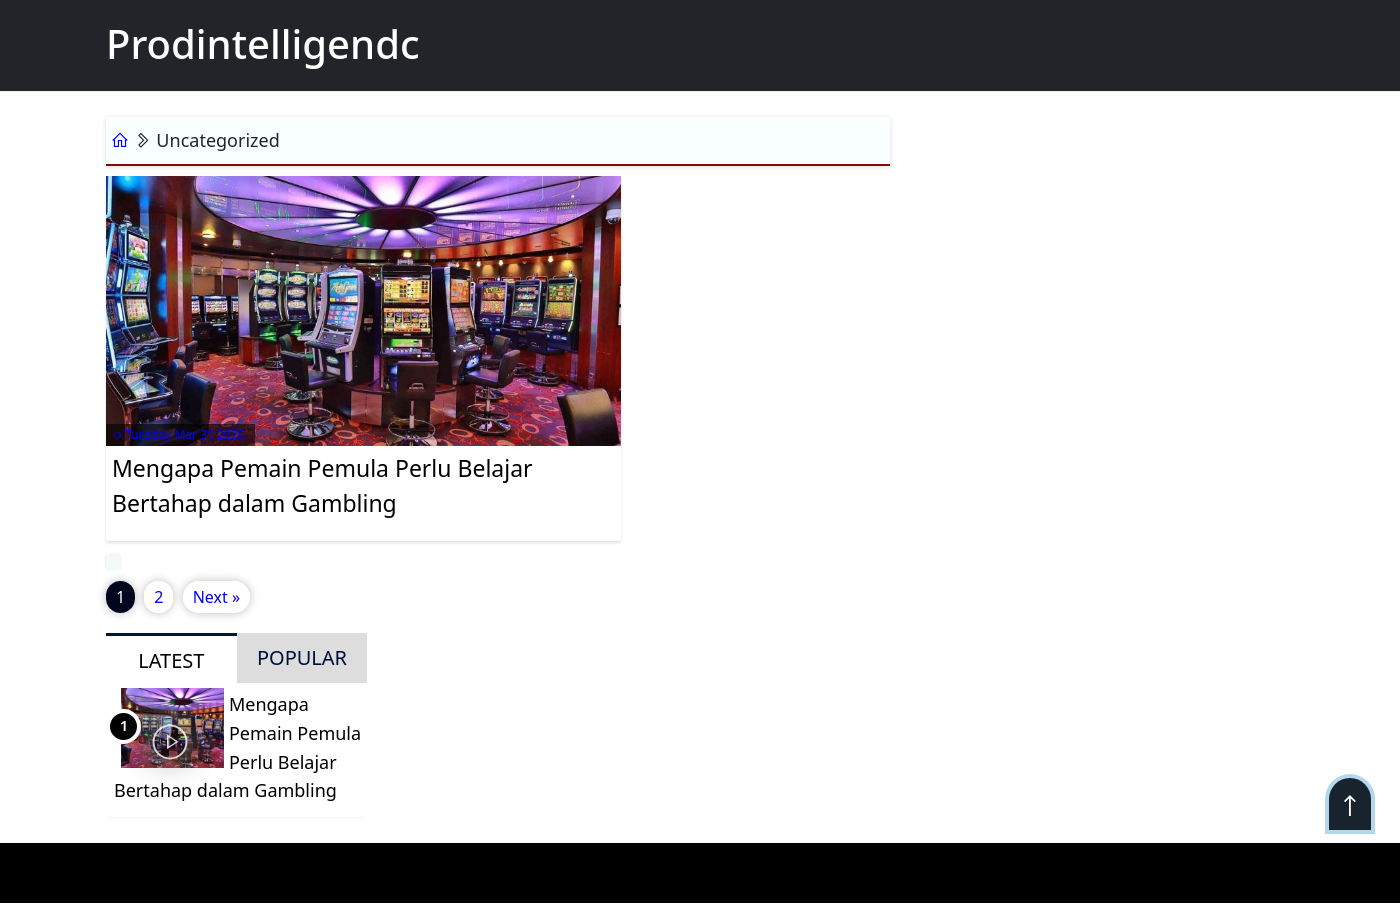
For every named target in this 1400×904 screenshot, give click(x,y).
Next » (216, 597)
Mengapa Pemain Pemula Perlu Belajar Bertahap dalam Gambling (322, 485)
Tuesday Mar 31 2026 (178, 434)
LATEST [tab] (171, 660)
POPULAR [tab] (302, 657)
